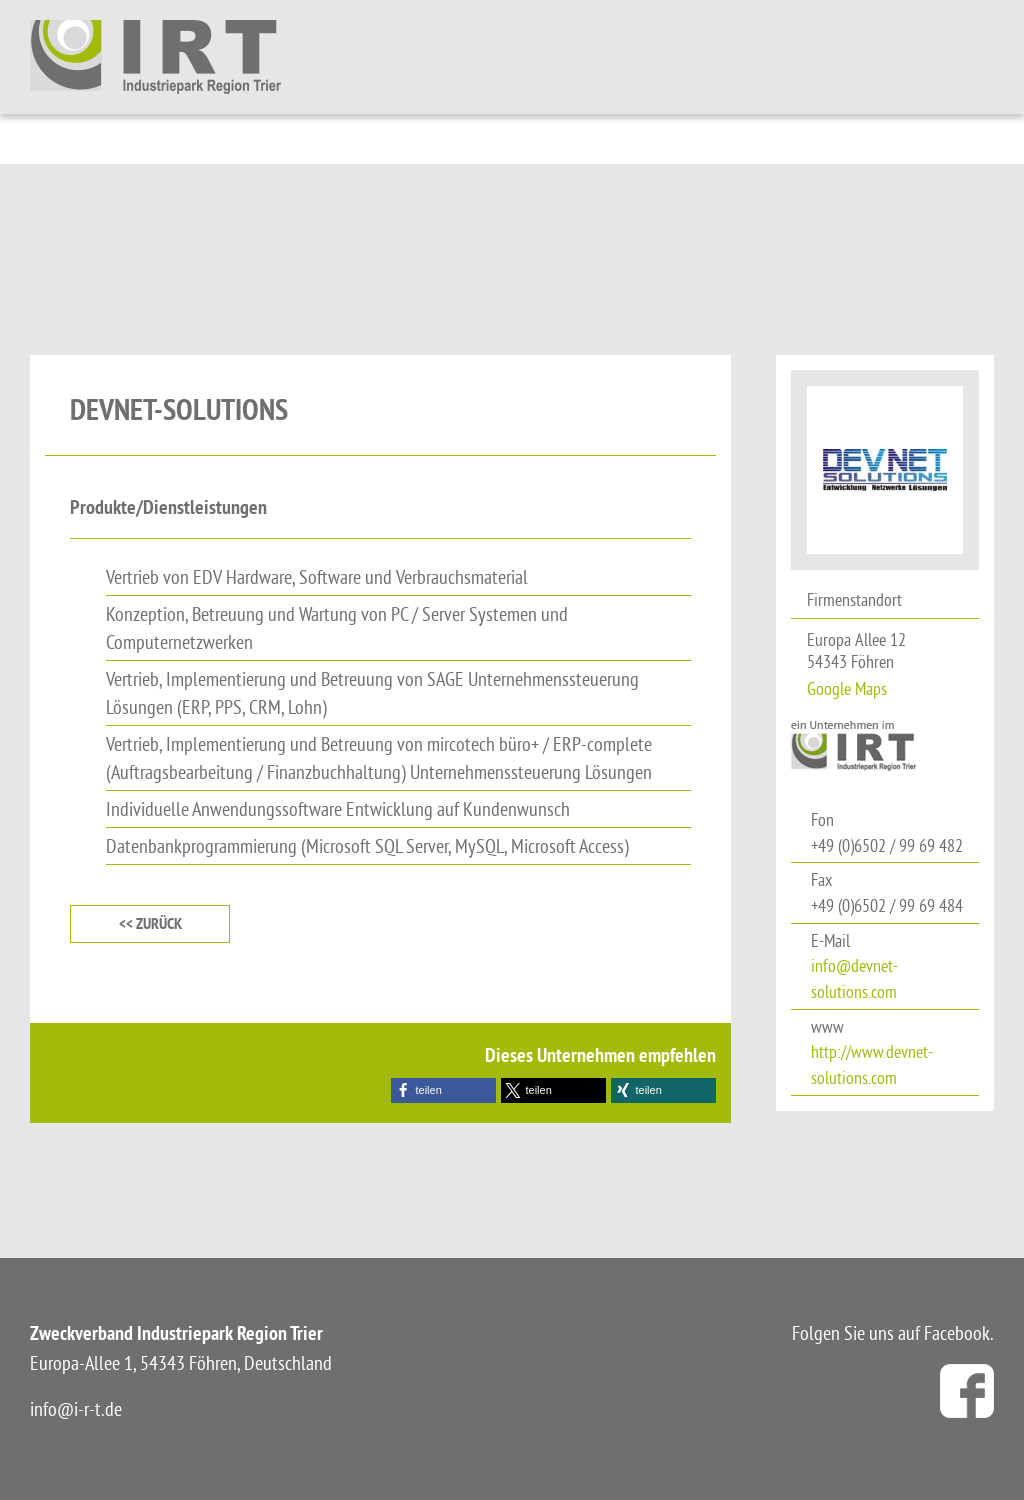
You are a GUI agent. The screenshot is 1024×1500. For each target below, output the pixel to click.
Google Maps (847, 688)
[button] (443, 1090)
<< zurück (150, 923)
